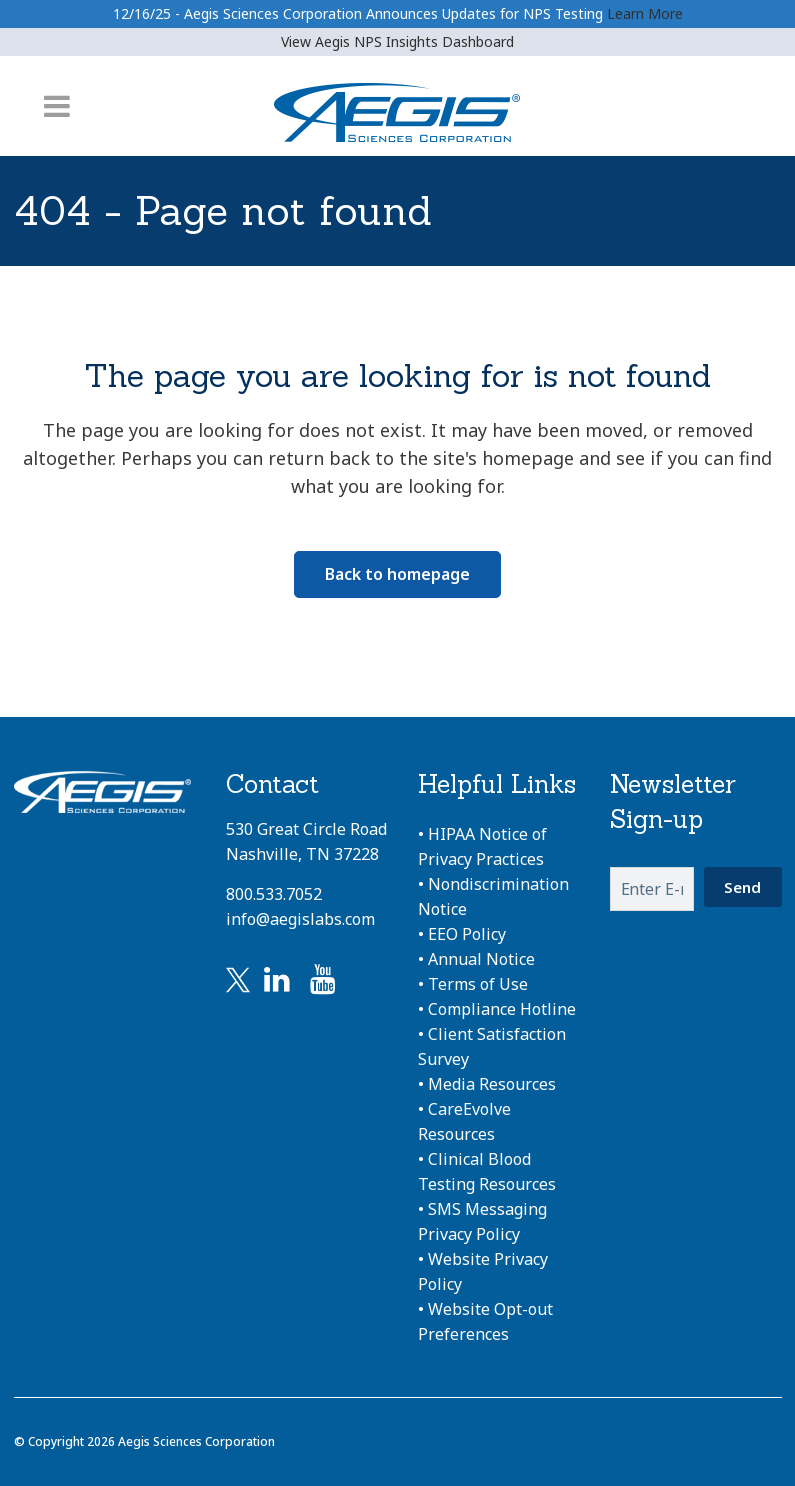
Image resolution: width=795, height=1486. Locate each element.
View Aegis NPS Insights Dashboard (397, 41)
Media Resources (492, 1084)
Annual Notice (481, 959)
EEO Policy (467, 934)
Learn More (645, 13)
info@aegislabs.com (300, 919)
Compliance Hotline (502, 1009)
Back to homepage (397, 574)
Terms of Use (478, 984)
